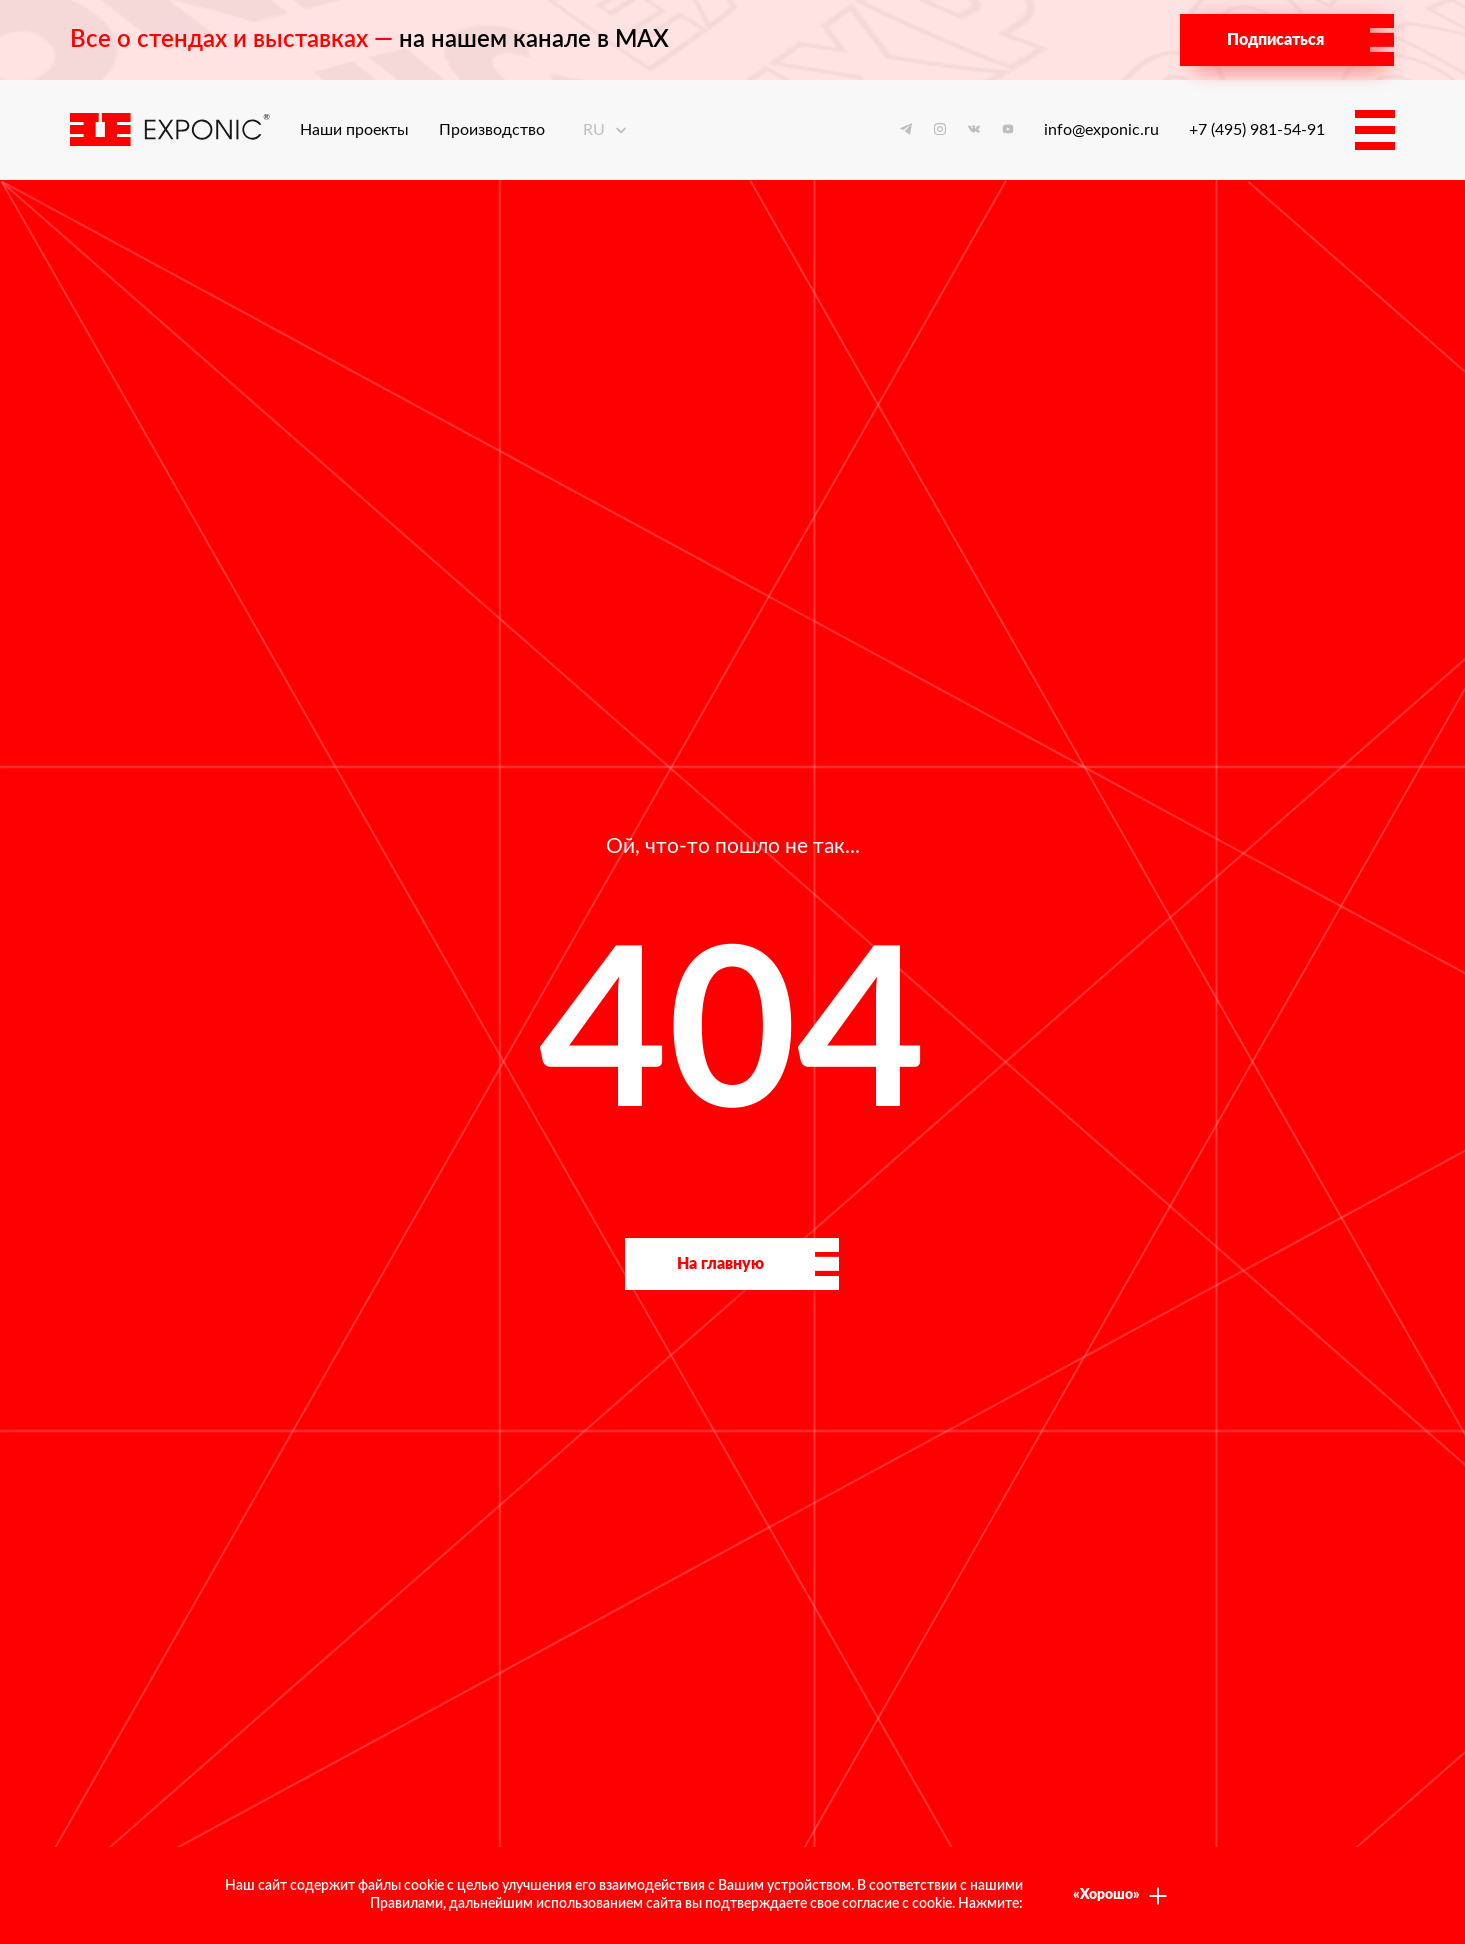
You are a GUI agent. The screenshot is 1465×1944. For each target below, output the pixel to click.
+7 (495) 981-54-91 (1257, 130)
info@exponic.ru (1101, 130)
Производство (492, 130)
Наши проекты (354, 130)
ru (606, 130)
